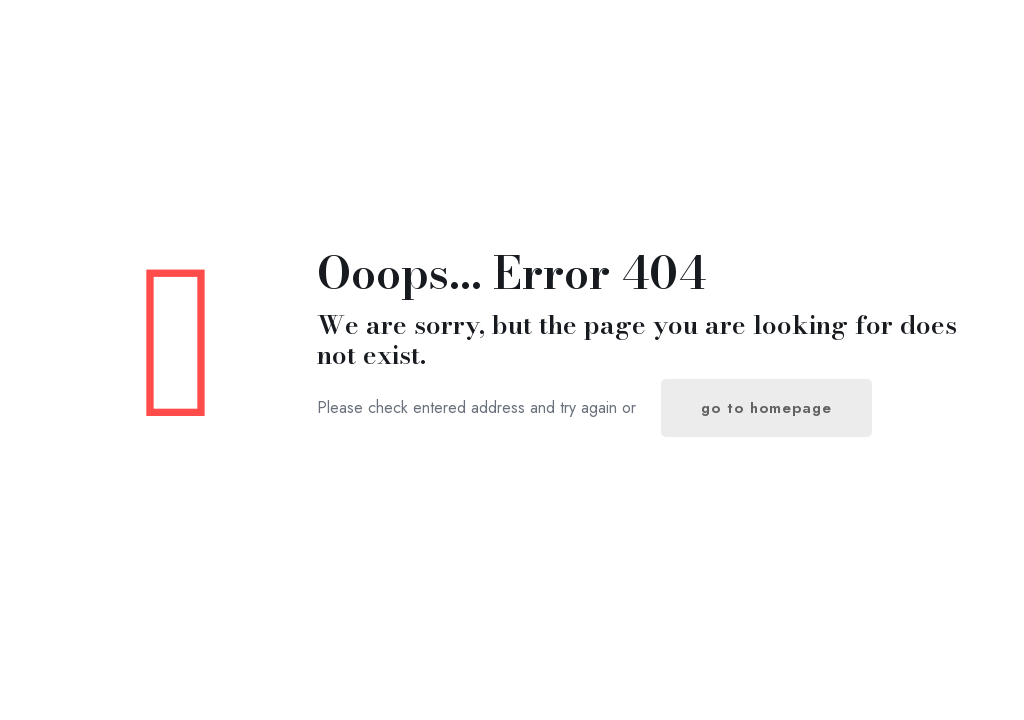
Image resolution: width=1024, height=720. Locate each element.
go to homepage (766, 408)
